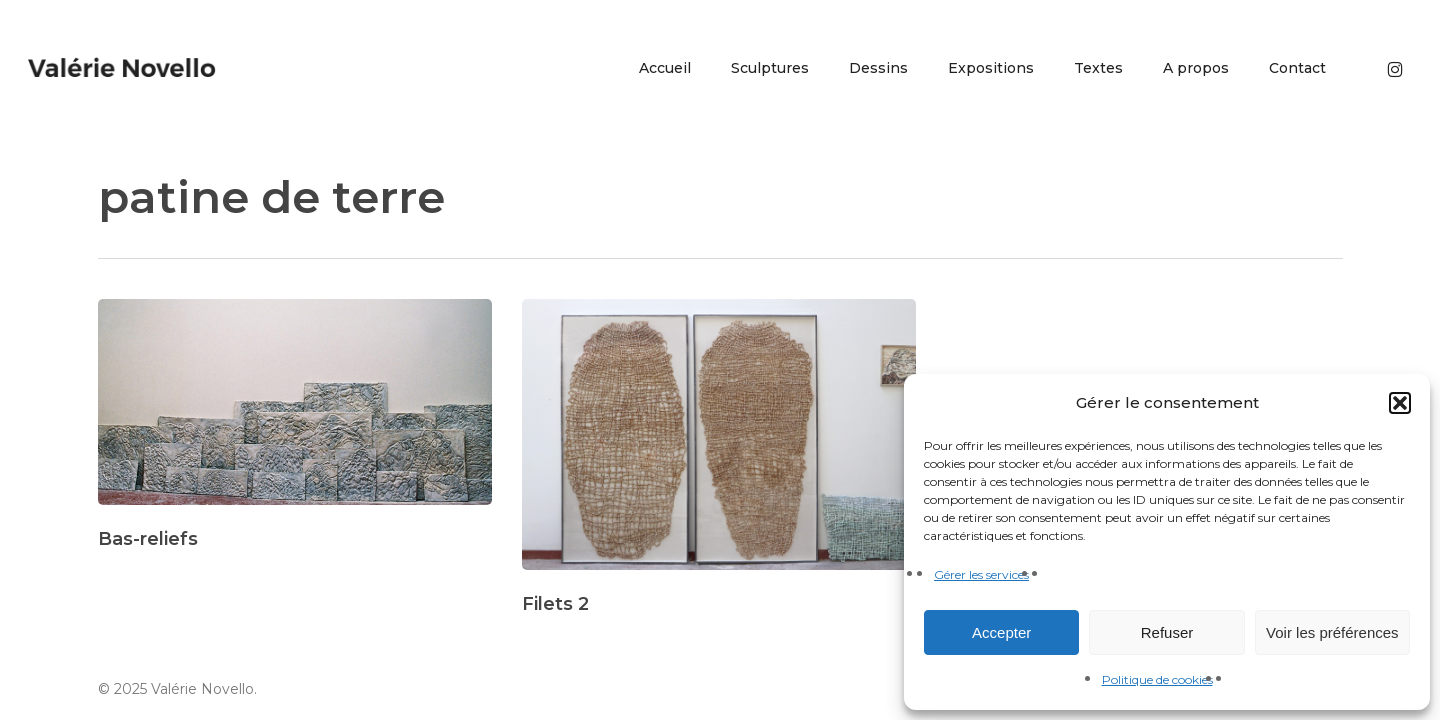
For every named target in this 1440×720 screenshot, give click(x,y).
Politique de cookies (1157, 679)
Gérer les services (981, 574)
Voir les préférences (1332, 632)
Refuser (1167, 632)
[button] (1400, 403)
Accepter (1001, 632)
